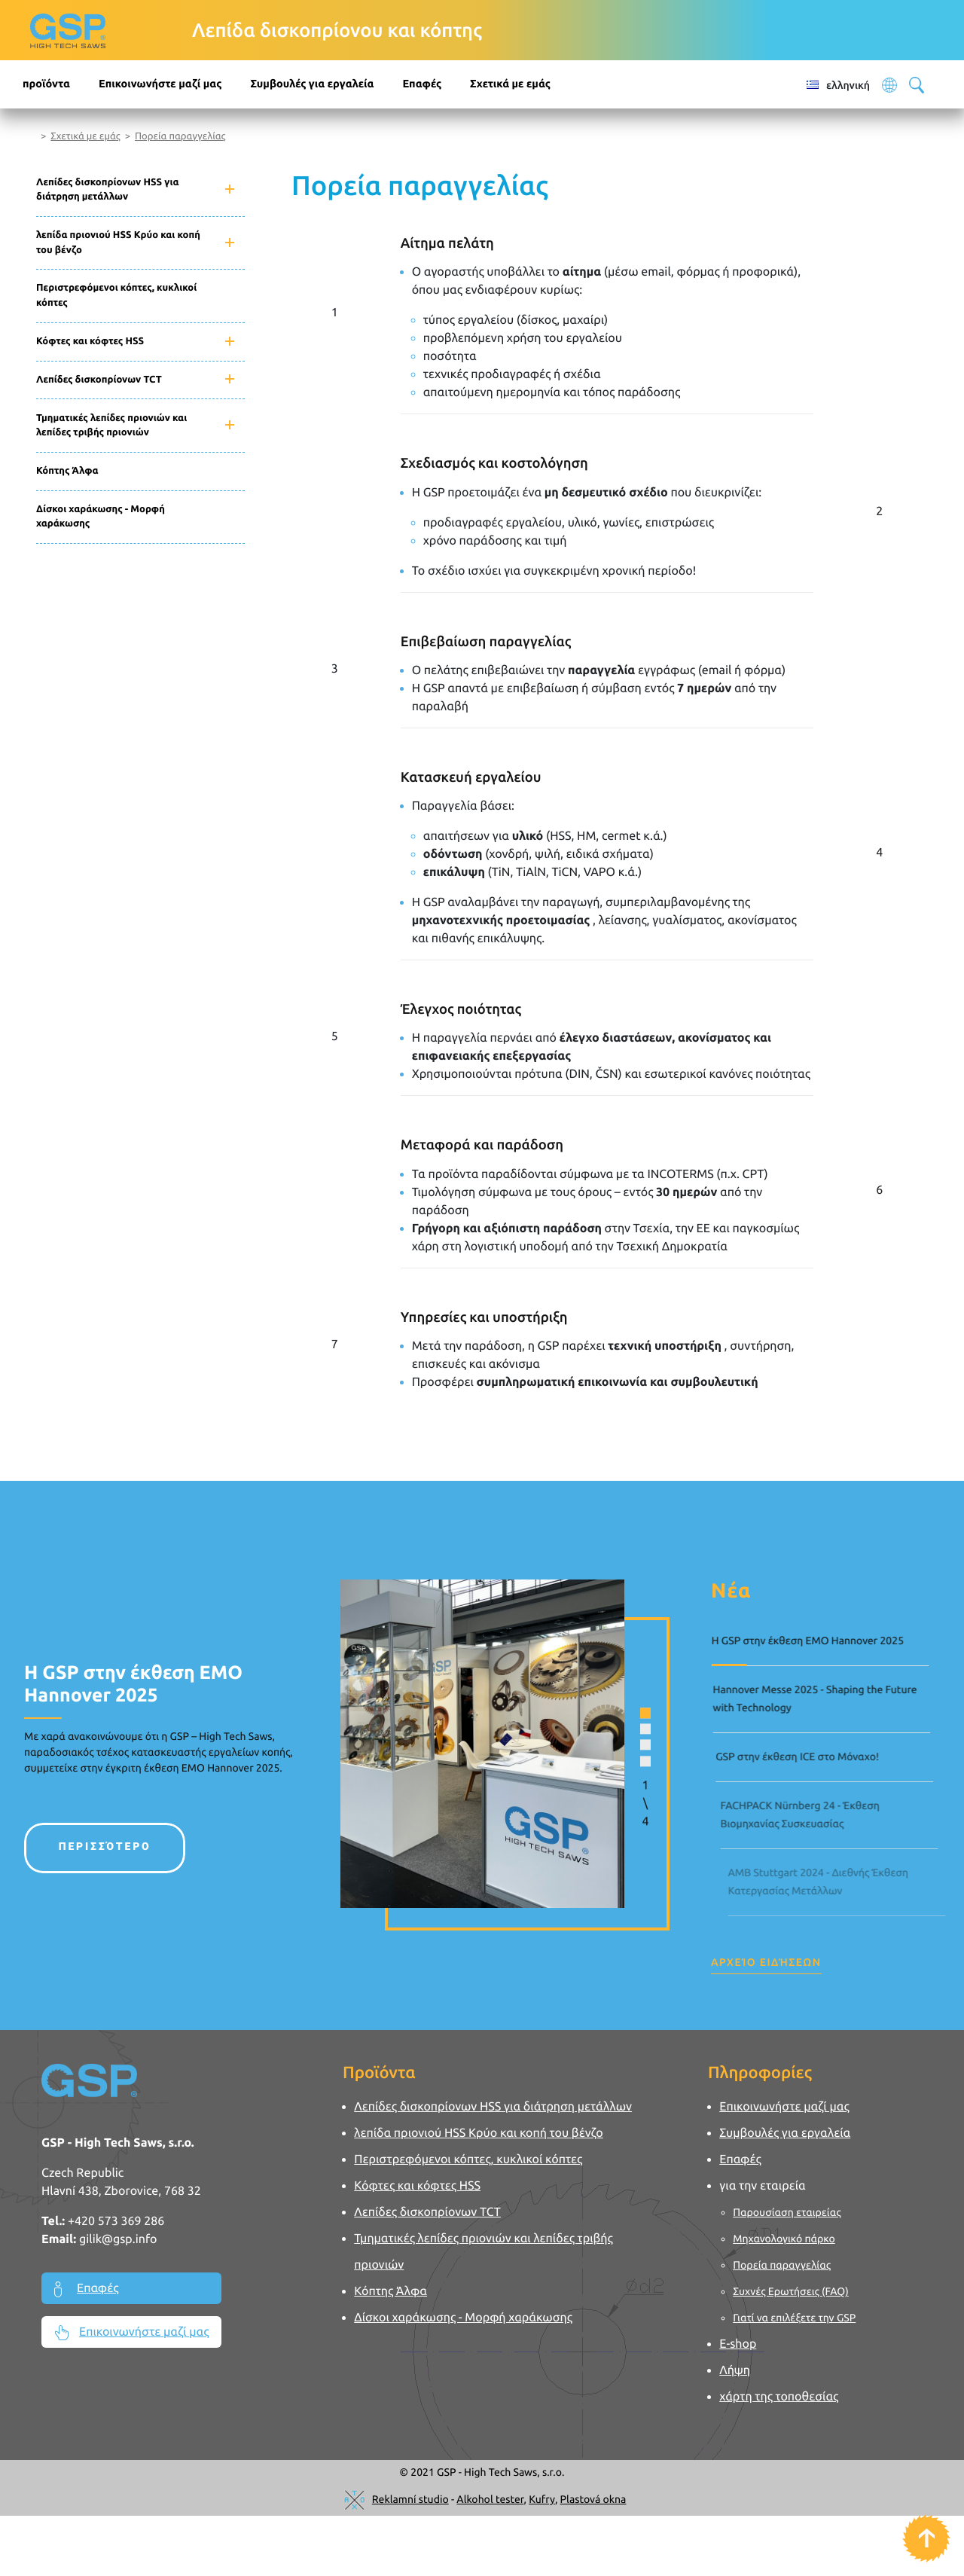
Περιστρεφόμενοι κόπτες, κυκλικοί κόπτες (116, 295)
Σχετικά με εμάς (85, 136)
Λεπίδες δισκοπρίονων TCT (99, 379)
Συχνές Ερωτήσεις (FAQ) (792, 2291)
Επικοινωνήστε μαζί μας (160, 84)
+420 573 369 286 (116, 2221)
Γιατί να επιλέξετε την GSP (795, 2318)
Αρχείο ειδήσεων (766, 1962)
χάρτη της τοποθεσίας (779, 2397)
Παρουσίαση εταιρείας (787, 2212)
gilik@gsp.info (118, 2239)
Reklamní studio (410, 2499)
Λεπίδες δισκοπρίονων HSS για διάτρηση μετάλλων (107, 190)
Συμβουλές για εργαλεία (312, 84)
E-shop (738, 2344)
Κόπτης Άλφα (67, 470)
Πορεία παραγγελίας (180, 136)
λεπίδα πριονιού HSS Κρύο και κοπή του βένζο (118, 242)
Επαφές (421, 84)
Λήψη (735, 2370)
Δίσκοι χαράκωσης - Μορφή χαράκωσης (100, 517)
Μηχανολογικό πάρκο (784, 2239)
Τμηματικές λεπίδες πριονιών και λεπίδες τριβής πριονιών (111, 425)
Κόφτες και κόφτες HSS (90, 341)
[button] (619, 1704)
